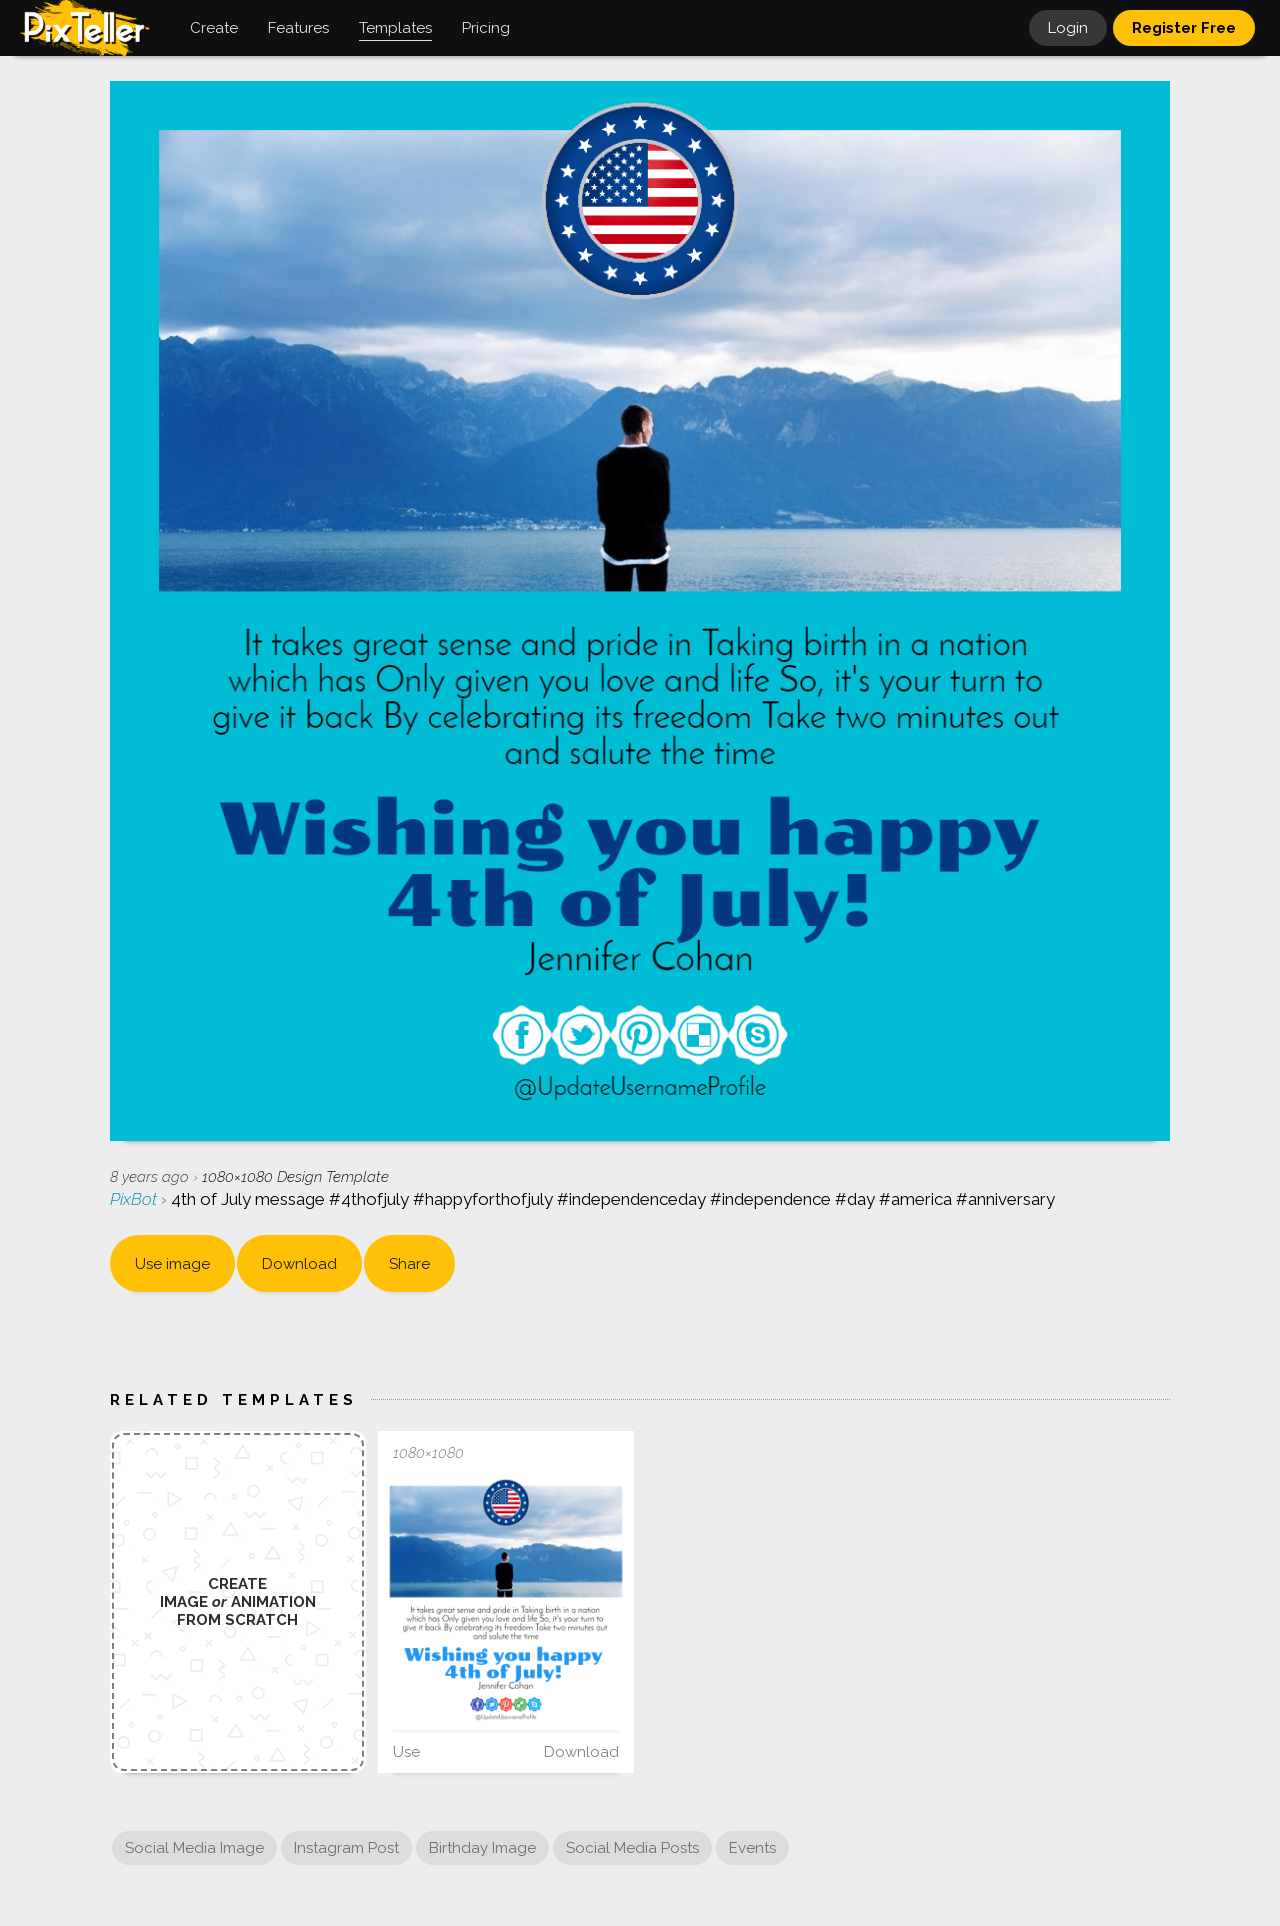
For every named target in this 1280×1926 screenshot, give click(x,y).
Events (752, 1848)
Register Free (1184, 28)
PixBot (135, 1199)
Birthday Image (482, 1848)
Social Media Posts (632, 1848)
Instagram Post (346, 1848)
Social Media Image (194, 1848)
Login (1068, 28)
